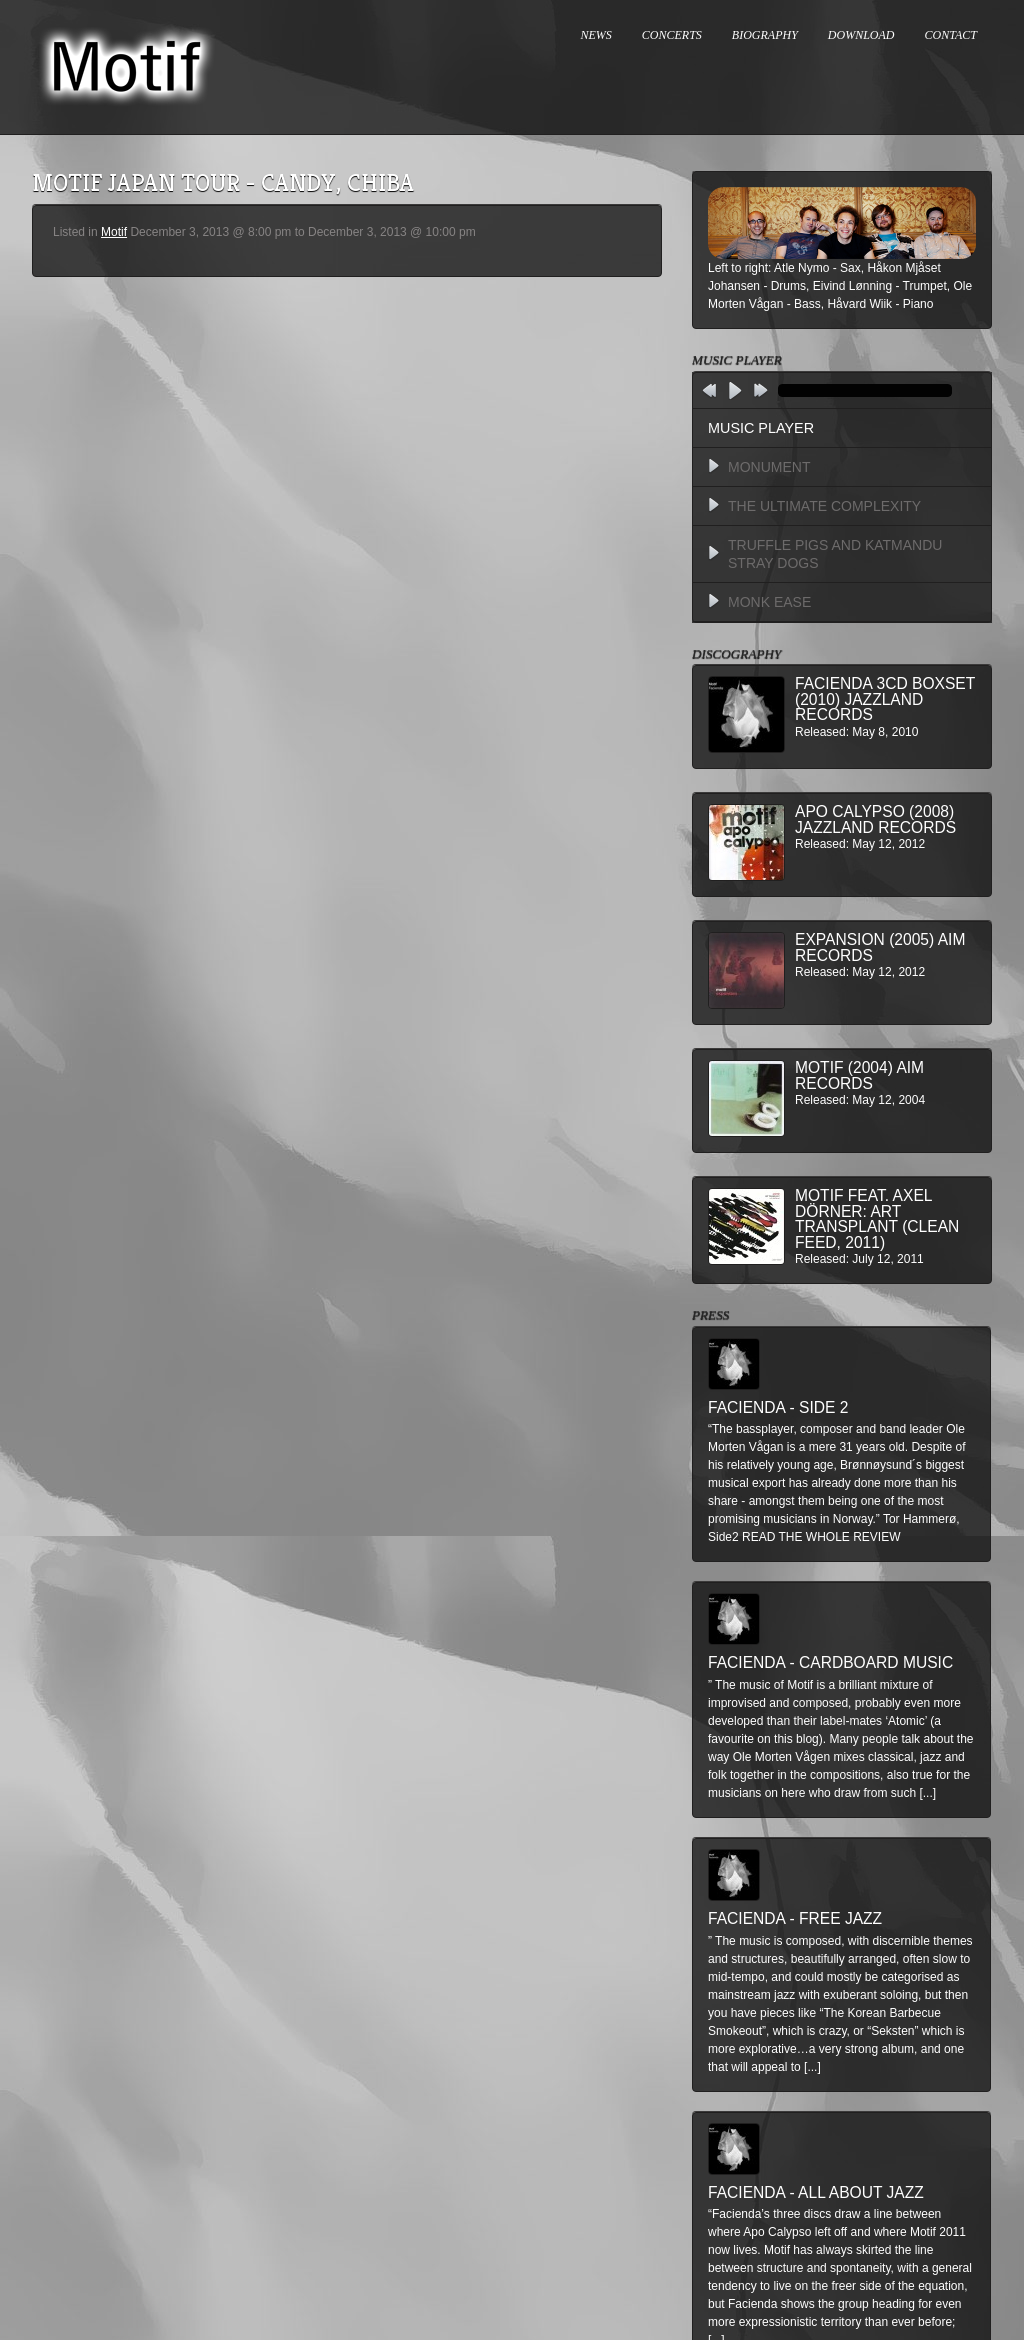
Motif (114, 232)
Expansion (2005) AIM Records (880, 947)
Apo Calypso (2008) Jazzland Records (875, 819)
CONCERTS (672, 35)
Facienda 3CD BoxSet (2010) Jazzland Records (885, 699)
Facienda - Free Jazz (795, 1918)
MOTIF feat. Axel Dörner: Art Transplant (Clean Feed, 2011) (877, 1219)
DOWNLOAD (861, 35)
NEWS (596, 35)
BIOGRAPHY (765, 35)
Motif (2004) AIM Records (859, 1075)
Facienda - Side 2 (778, 1407)
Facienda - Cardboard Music (830, 1662)
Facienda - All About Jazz (816, 2192)
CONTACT (951, 35)
